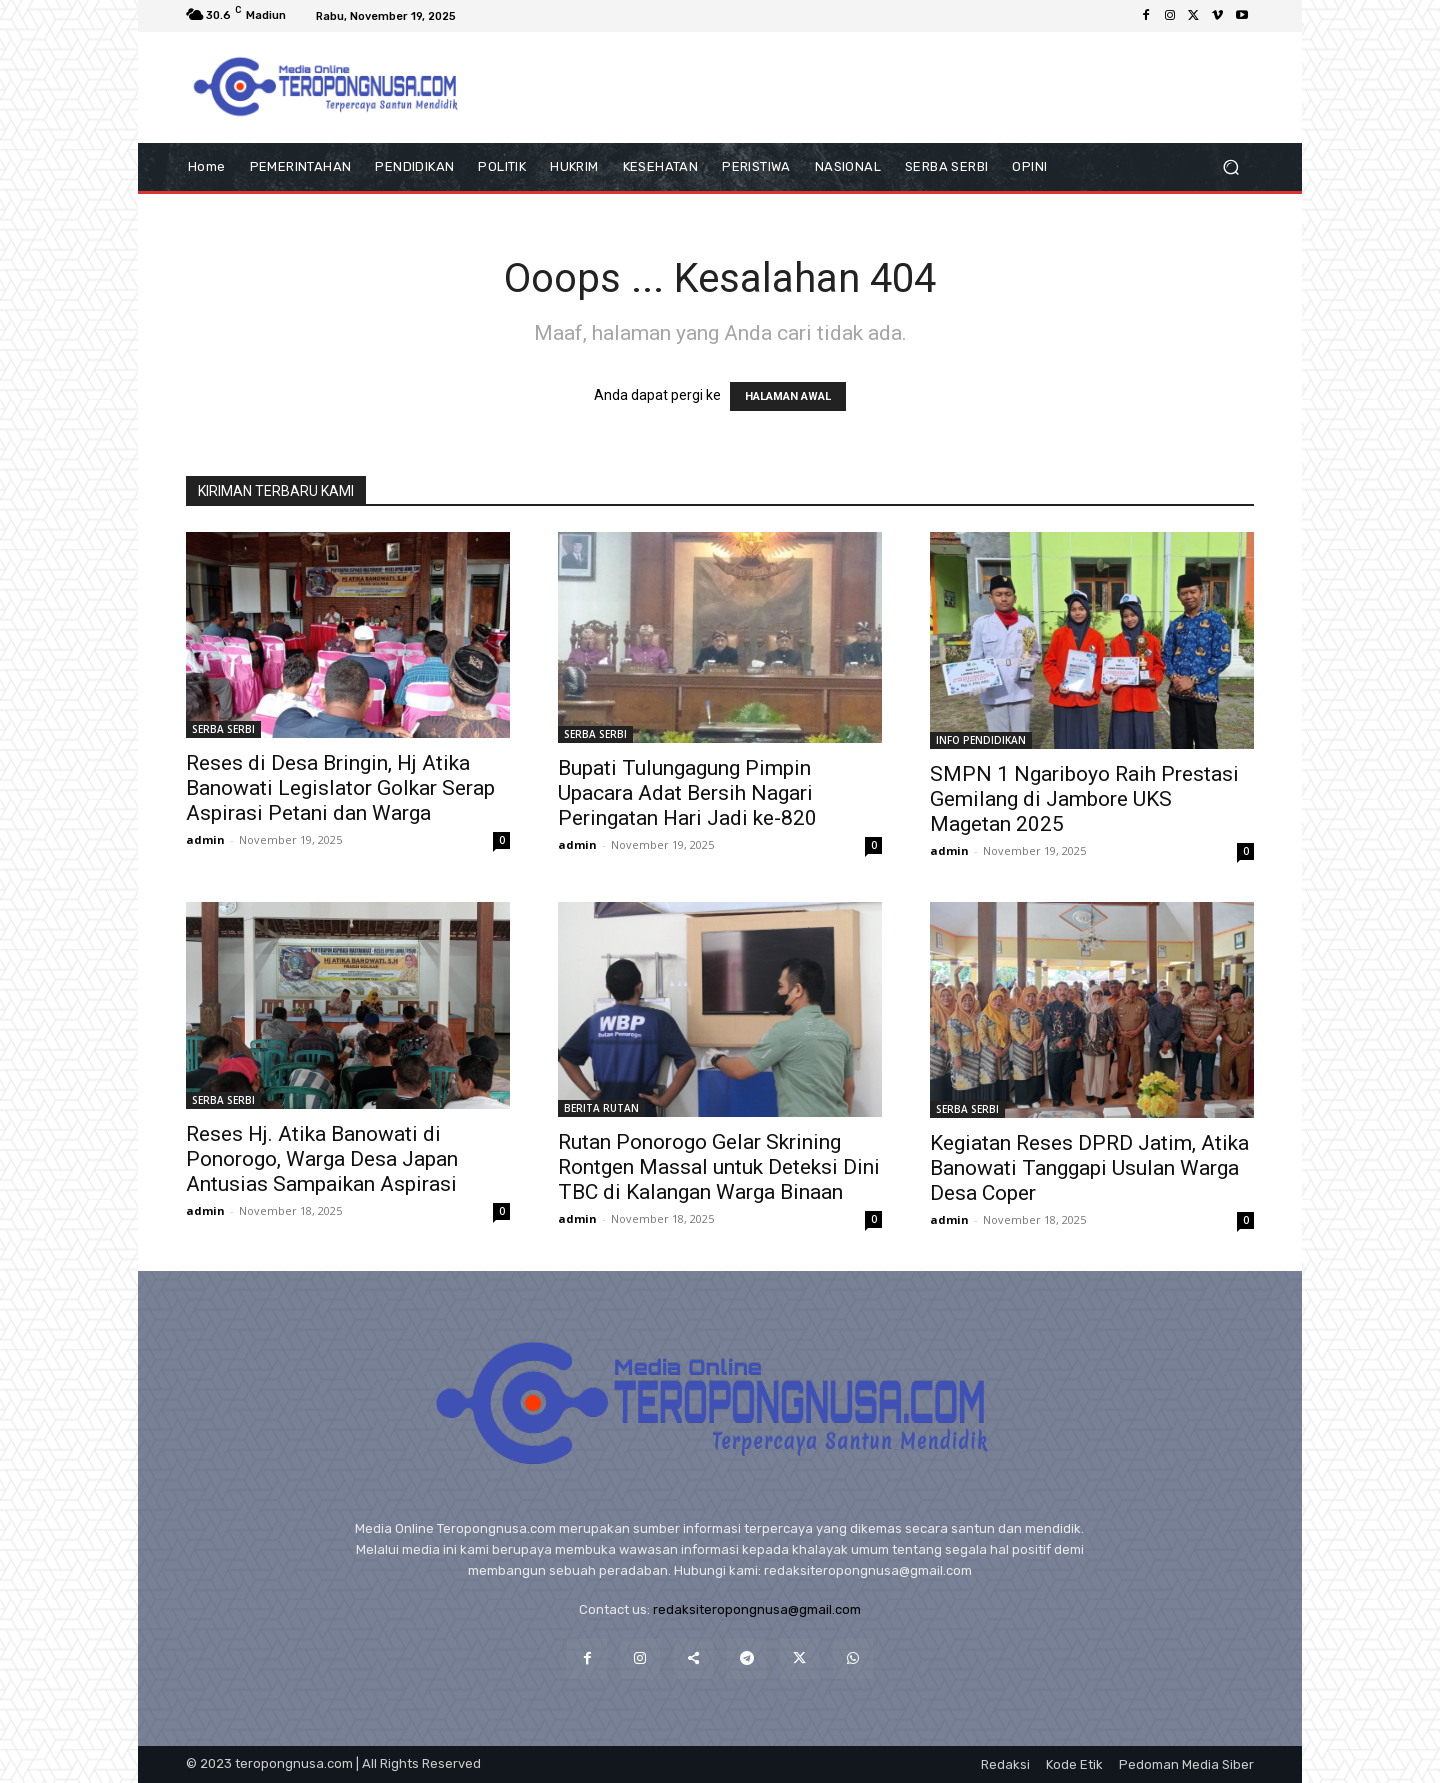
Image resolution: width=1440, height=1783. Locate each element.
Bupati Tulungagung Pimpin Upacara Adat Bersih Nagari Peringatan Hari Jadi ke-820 (687, 793)
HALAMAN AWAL (788, 396)
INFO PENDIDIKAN (981, 740)
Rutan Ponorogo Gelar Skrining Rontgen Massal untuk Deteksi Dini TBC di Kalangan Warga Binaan (719, 1167)
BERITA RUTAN (601, 1108)
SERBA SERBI (223, 729)
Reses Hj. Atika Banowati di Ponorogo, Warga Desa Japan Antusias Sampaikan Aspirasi (322, 1159)
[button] (1230, 166)
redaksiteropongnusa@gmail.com (757, 1609)
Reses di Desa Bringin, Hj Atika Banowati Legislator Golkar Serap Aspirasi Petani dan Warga (340, 788)
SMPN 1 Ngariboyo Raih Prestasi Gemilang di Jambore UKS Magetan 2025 (1084, 799)
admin (205, 839)
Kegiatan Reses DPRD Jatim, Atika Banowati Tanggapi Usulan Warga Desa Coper (1089, 1168)
